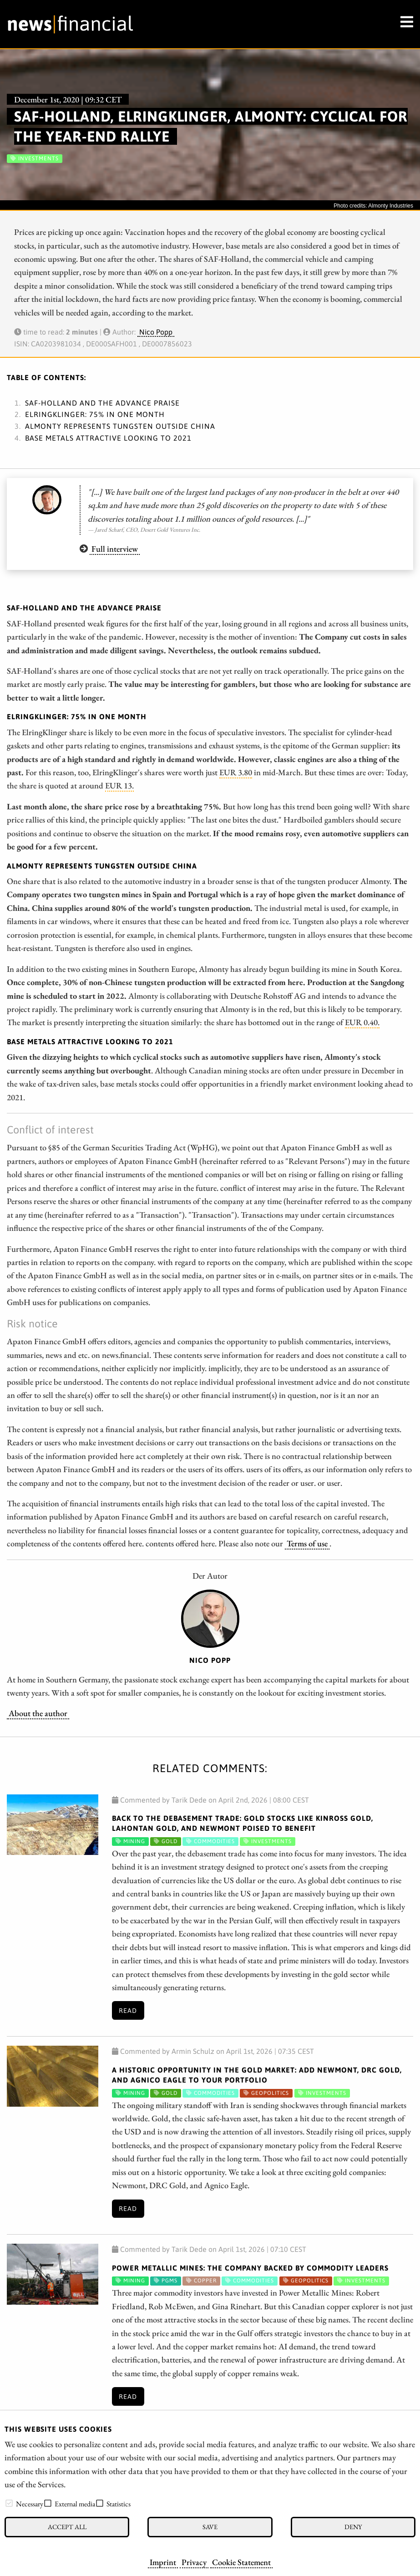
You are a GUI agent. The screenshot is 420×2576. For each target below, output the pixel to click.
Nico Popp (155, 332)
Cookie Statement (241, 2561)
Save (210, 2526)
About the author (38, 1712)
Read (128, 2010)
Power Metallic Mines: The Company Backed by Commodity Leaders (250, 2268)
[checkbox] (9, 2503)
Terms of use (307, 1543)
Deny (353, 2526)
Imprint (163, 2561)
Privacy (194, 2561)
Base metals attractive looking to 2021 (108, 438)
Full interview (114, 548)
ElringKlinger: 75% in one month (95, 414)
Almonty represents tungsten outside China (120, 426)
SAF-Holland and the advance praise (102, 403)
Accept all (67, 2526)
